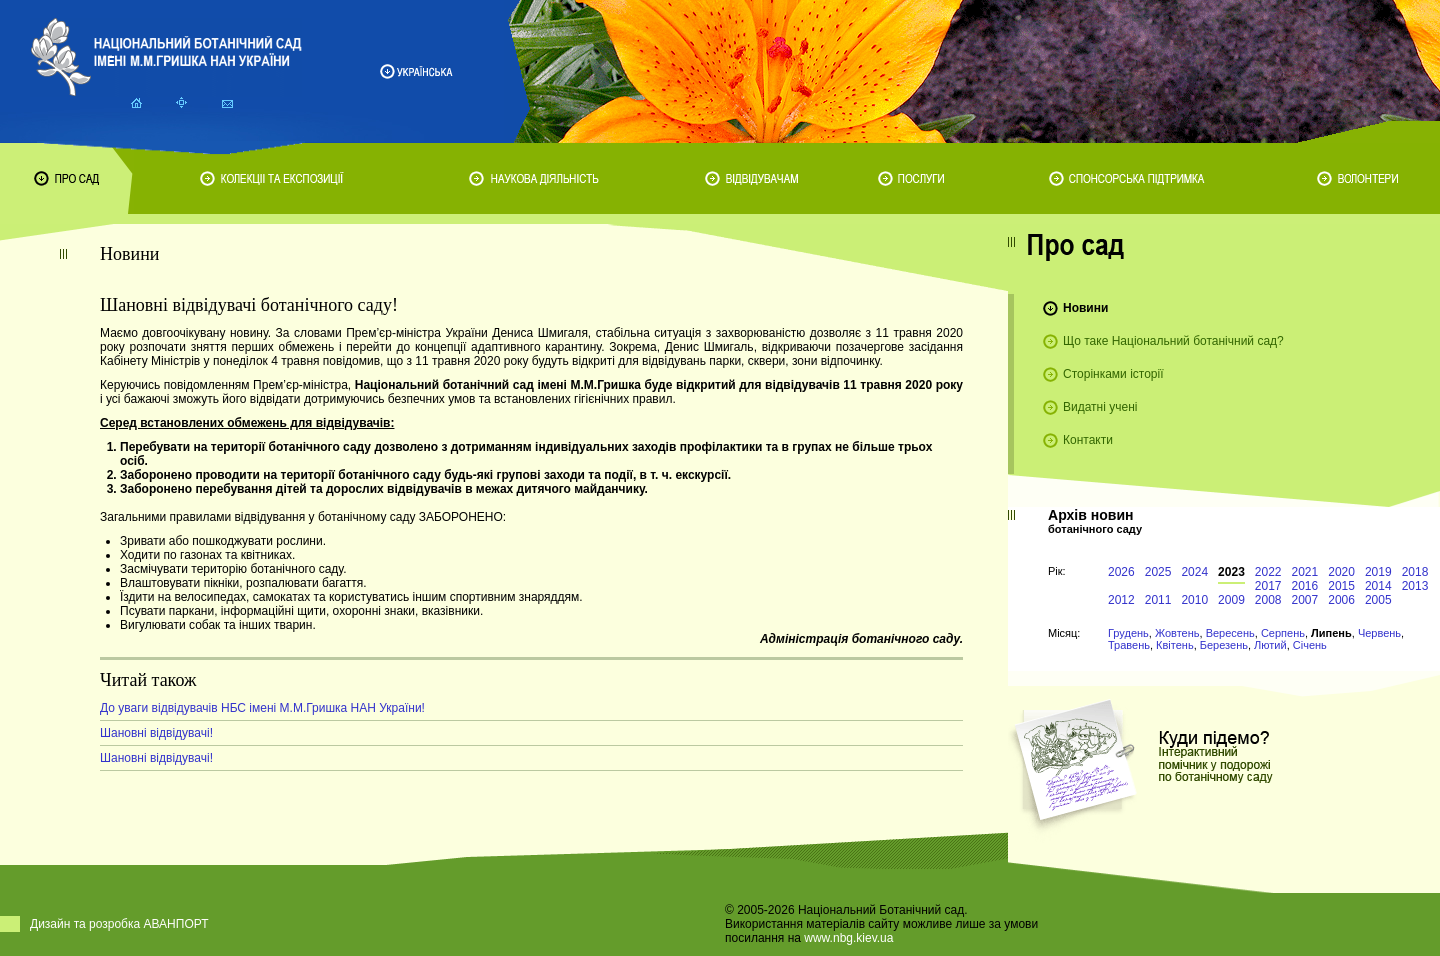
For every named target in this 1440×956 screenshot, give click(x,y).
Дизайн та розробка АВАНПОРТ (119, 924)
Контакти (1088, 440)
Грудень (1128, 633)
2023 (1231, 572)
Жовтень (1177, 633)
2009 (1231, 600)
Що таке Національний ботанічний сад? (1173, 341)
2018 (1415, 572)
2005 (1378, 600)
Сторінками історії (1113, 374)
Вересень (1230, 633)
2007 (1305, 600)
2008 (1268, 600)
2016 (1305, 586)
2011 (1158, 600)
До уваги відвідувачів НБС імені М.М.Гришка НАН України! (262, 708)
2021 (1305, 572)
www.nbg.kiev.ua (848, 938)
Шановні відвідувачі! (156, 733)
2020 (1341, 572)
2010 (1194, 600)
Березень (1224, 645)
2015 (1341, 586)
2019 (1378, 572)
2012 (1121, 600)
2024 (1194, 572)
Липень (1331, 633)
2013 (1415, 586)
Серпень (1283, 633)
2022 (1268, 572)
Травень (1129, 645)
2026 (1121, 572)
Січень (1310, 645)
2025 (1158, 572)
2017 (1268, 586)
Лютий (1270, 645)
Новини (1085, 308)
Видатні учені (1100, 407)
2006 (1341, 600)
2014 (1378, 586)
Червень (1379, 633)
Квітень (1175, 645)
